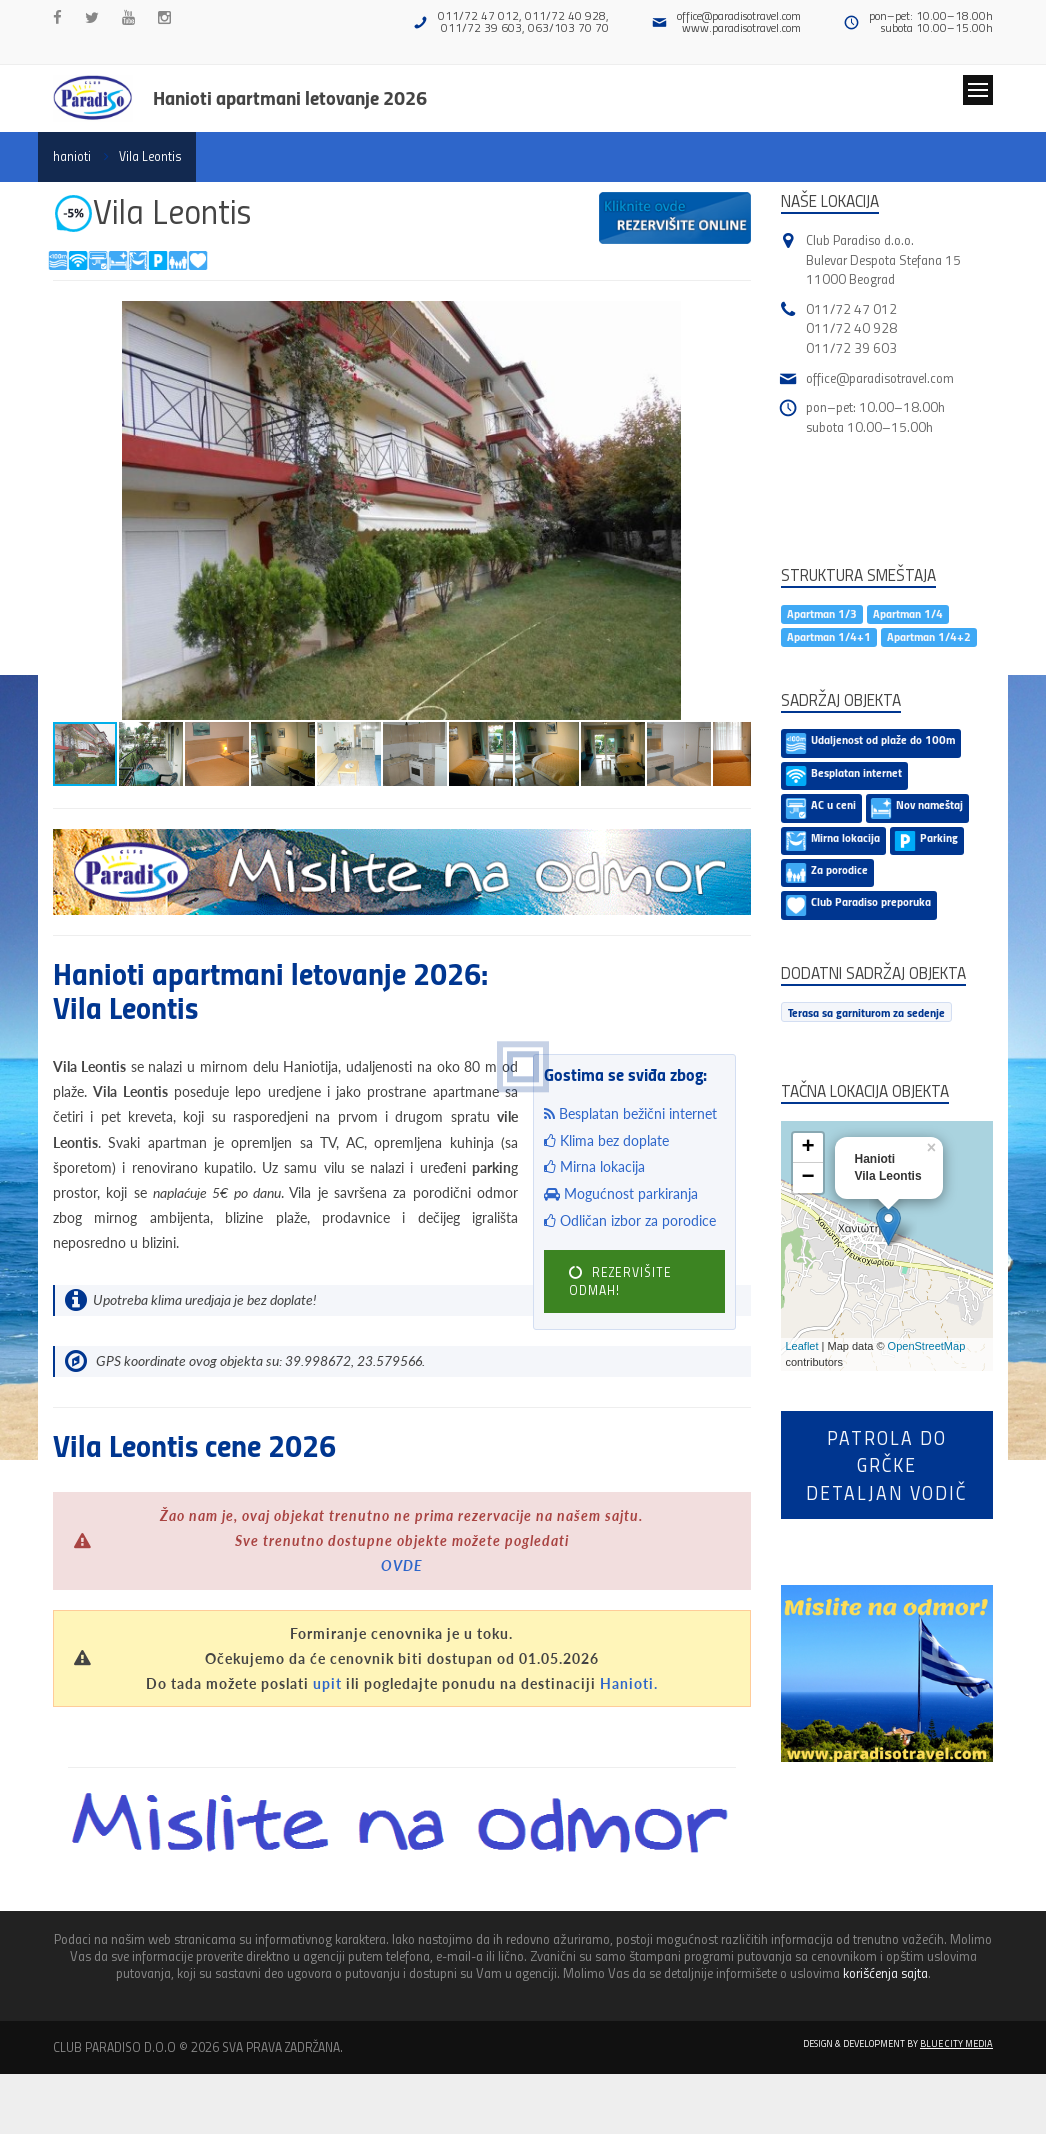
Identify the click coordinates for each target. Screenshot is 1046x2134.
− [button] (807, 1178)
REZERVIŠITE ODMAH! (620, 1281)
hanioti (72, 156)
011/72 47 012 (851, 308)
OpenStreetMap (927, 1346)
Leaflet (802, 1346)
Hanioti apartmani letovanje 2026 (290, 97)
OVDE (402, 1565)
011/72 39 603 (851, 347)
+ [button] (807, 1148)
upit (327, 1683)
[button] (733, 319)
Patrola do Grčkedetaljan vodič (886, 1465)
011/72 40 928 (851, 327)
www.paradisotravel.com (741, 27)
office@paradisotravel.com (739, 15)
